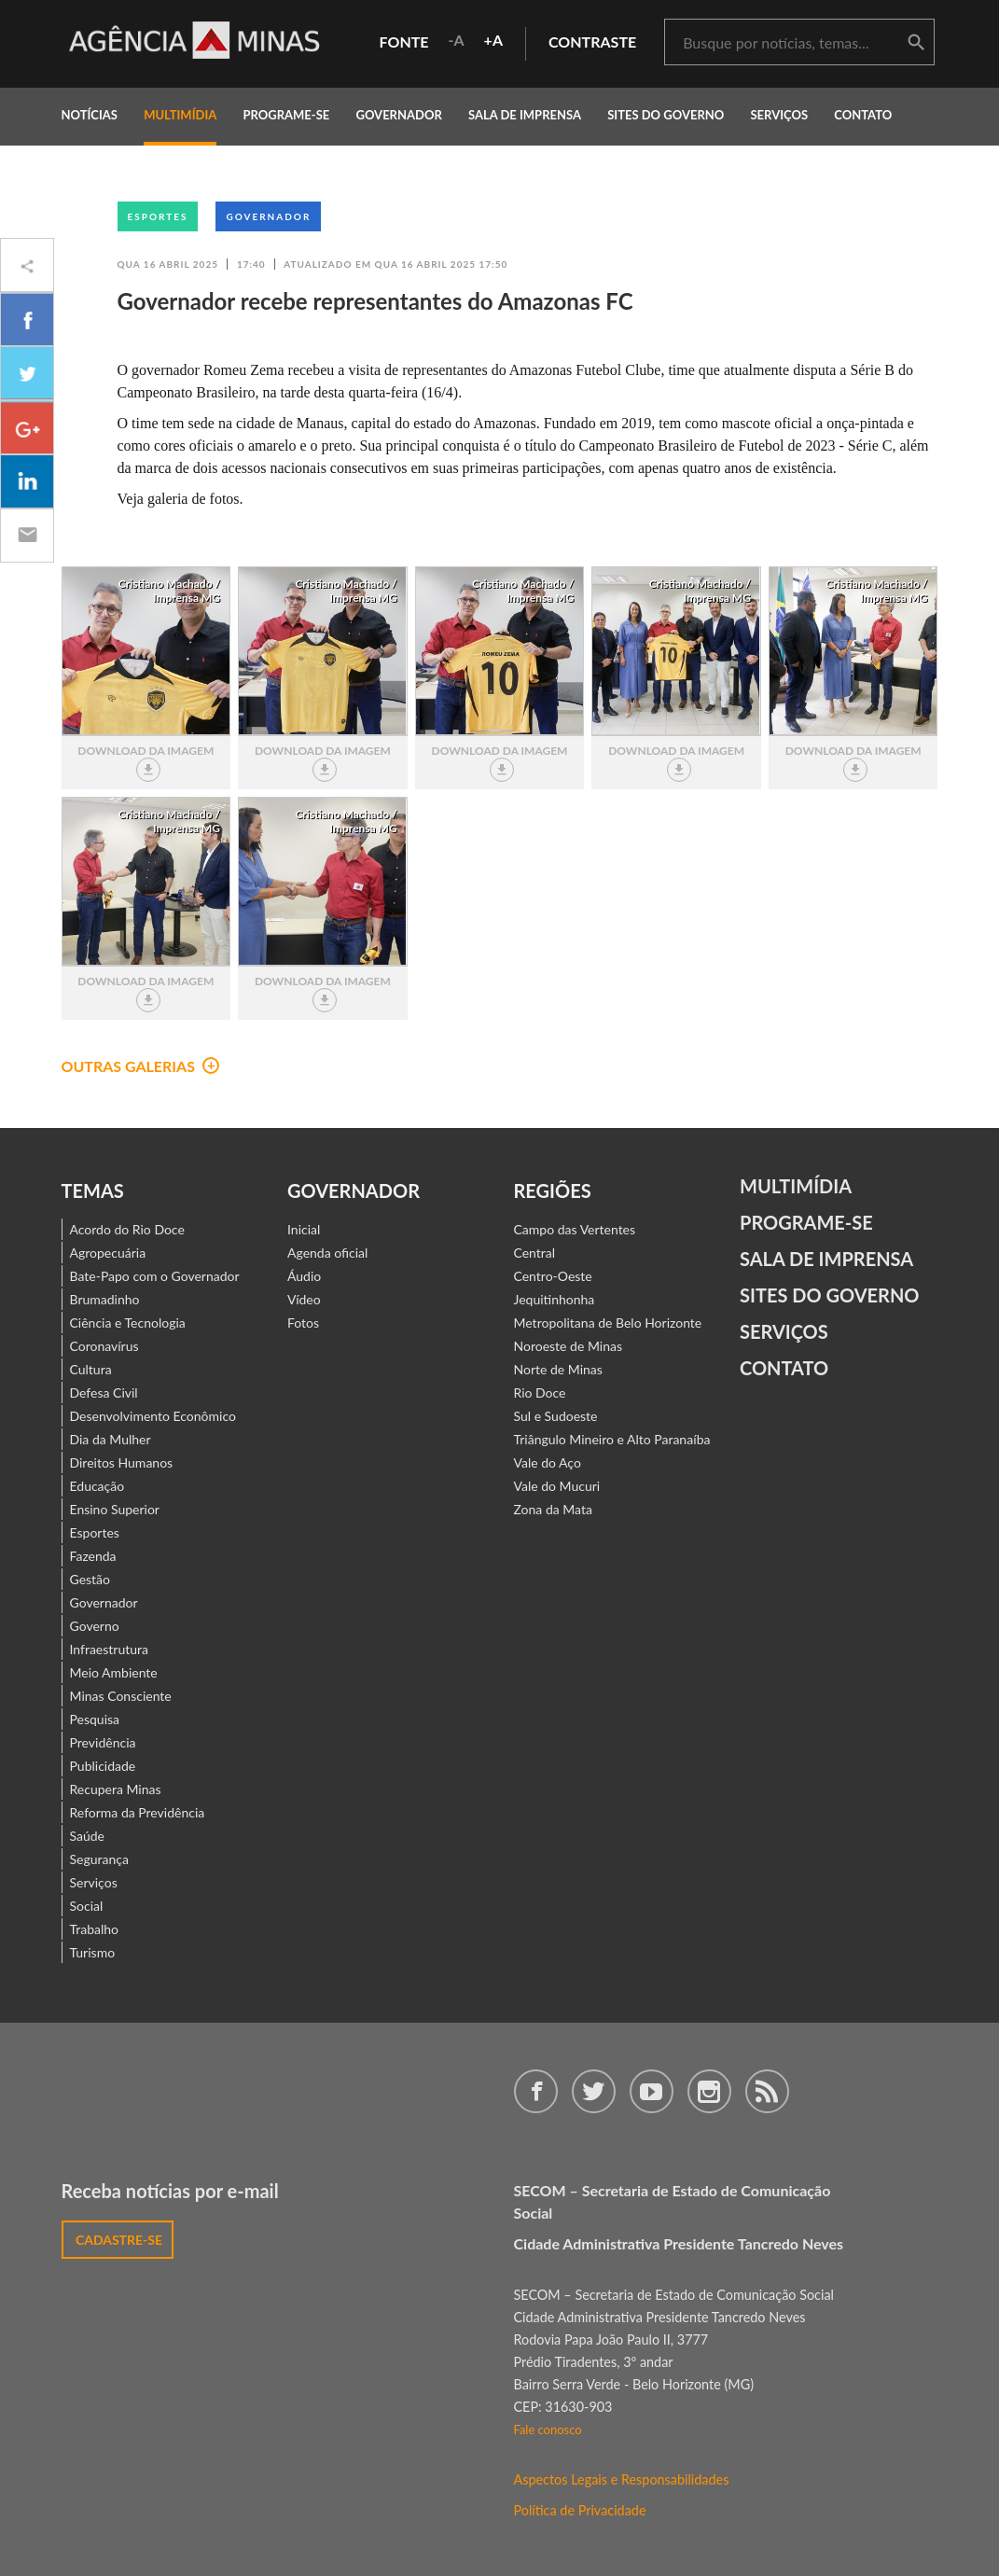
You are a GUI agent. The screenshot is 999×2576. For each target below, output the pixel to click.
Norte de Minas (558, 1369)
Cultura (91, 1369)
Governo (94, 1626)
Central (535, 1252)
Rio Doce (540, 1392)
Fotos (303, 1322)
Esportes (158, 216)
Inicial (303, 1229)
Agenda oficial (327, 1252)
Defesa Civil (104, 1392)
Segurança (99, 1859)
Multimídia (796, 1186)
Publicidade (103, 1766)
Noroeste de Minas (568, 1346)
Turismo (93, 1952)
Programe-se (806, 1222)
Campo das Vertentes (575, 1229)
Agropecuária (108, 1252)
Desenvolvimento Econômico (153, 1416)
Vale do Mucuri (557, 1486)
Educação (97, 1486)
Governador (268, 216)
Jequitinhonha (554, 1299)
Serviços (779, 114)
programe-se (286, 114)
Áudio (304, 1276)
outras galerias (141, 1066)
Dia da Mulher (110, 1439)
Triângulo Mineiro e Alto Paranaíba (612, 1439)
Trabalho (94, 1929)
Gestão (90, 1579)
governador (398, 114)
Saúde (87, 1836)
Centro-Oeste (553, 1276)
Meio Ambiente (114, 1672)
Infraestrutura (109, 1649)
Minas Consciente (121, 1696)
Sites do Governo (665, 114)
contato (863, 114)
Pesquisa (95, 1719)
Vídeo (304, 1299)
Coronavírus (104, 1346)
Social (87, 1906)
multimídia (180, 114)
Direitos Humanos (121, 1462)
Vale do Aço (547, 1462)
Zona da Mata (553, 1509)
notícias (90, 114)
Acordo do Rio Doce (127, 1229)
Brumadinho (105, 1299)
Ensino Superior (115, 1509)
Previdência (103, 1742)
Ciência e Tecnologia (128, 1322)
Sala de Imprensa (524, 114)
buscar (916, 43)
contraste (592, 41)
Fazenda (93, 1556)
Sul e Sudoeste (556, 1416)
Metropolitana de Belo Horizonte (608, 1322)
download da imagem (145, 763)
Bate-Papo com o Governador (155, 1276)
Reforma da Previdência (137, 1812)
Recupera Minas (115, 1789)
